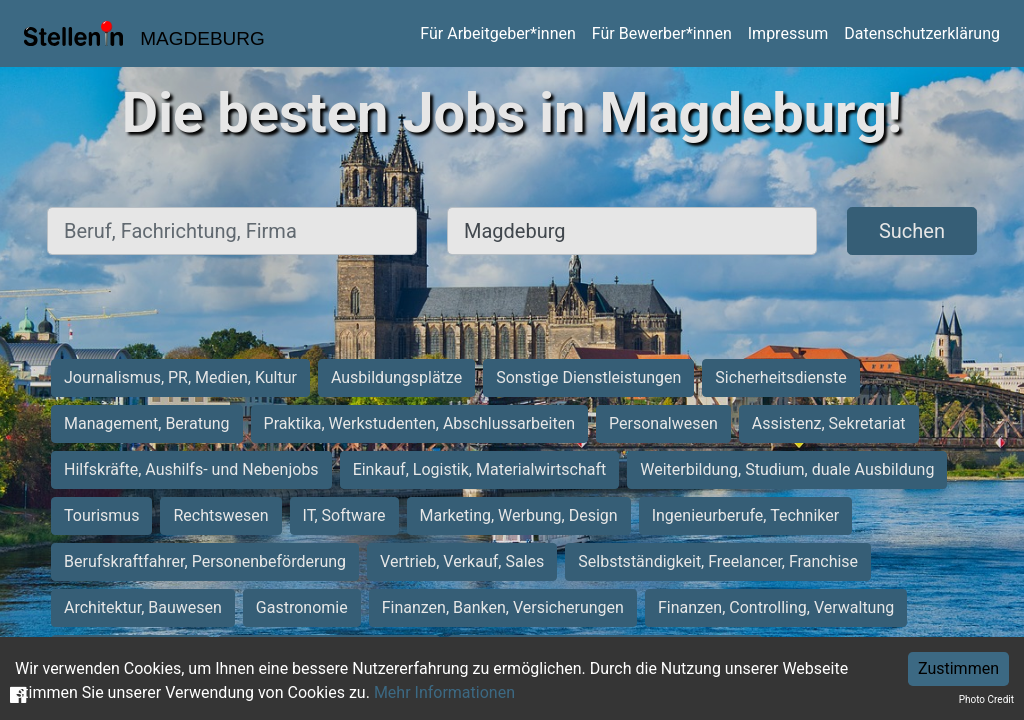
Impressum (788, 33)
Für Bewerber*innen (662, 33)
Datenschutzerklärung (922, 33)
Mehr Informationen (444, 692)
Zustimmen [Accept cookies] (958, 668)
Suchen (912, 231)
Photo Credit (986, 699)
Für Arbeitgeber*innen (497, 33)
